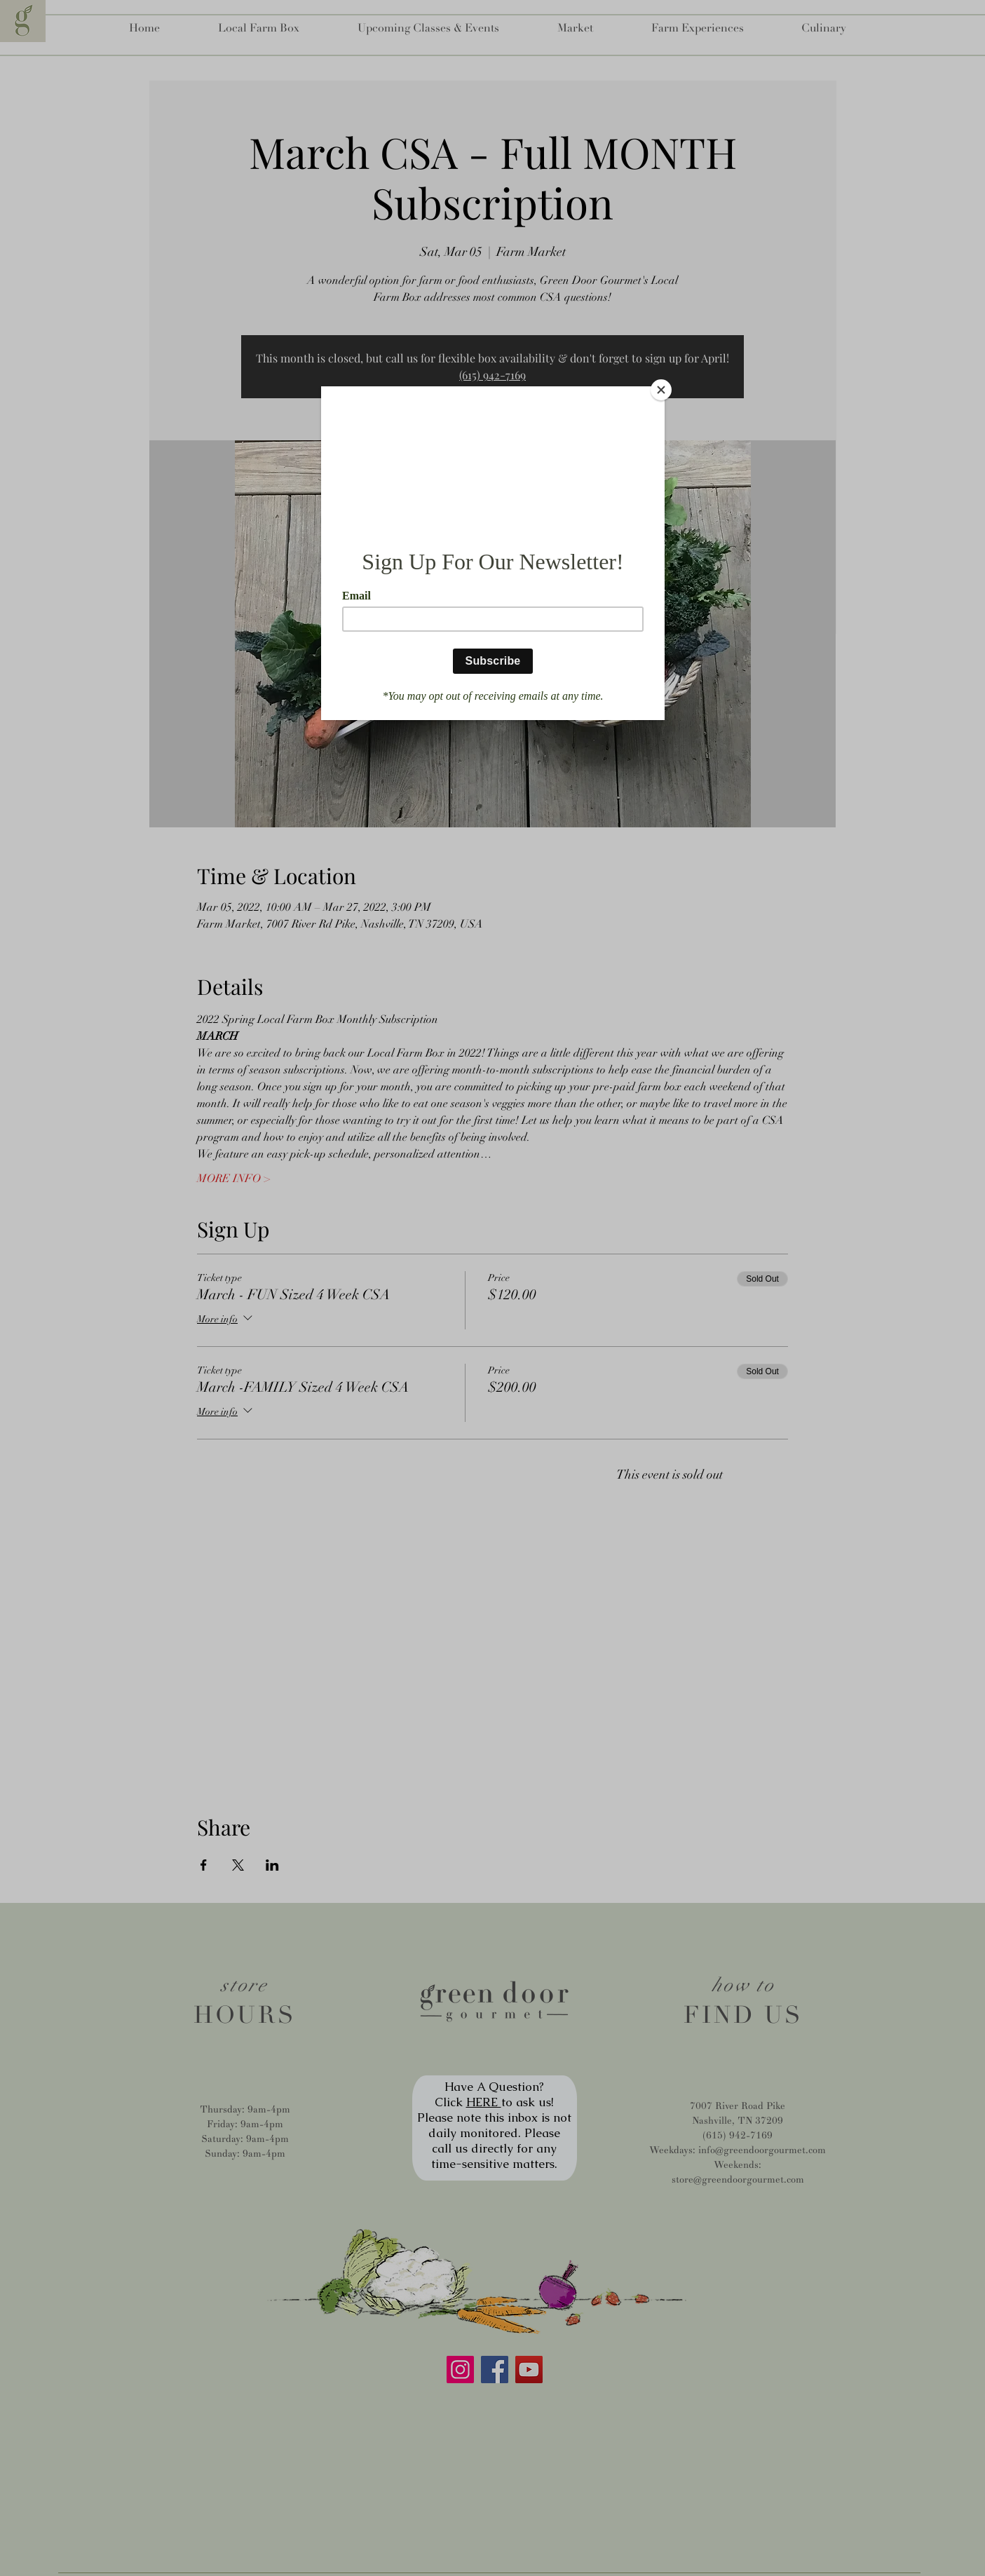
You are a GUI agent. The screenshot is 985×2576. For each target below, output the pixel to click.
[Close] (661, 389)
